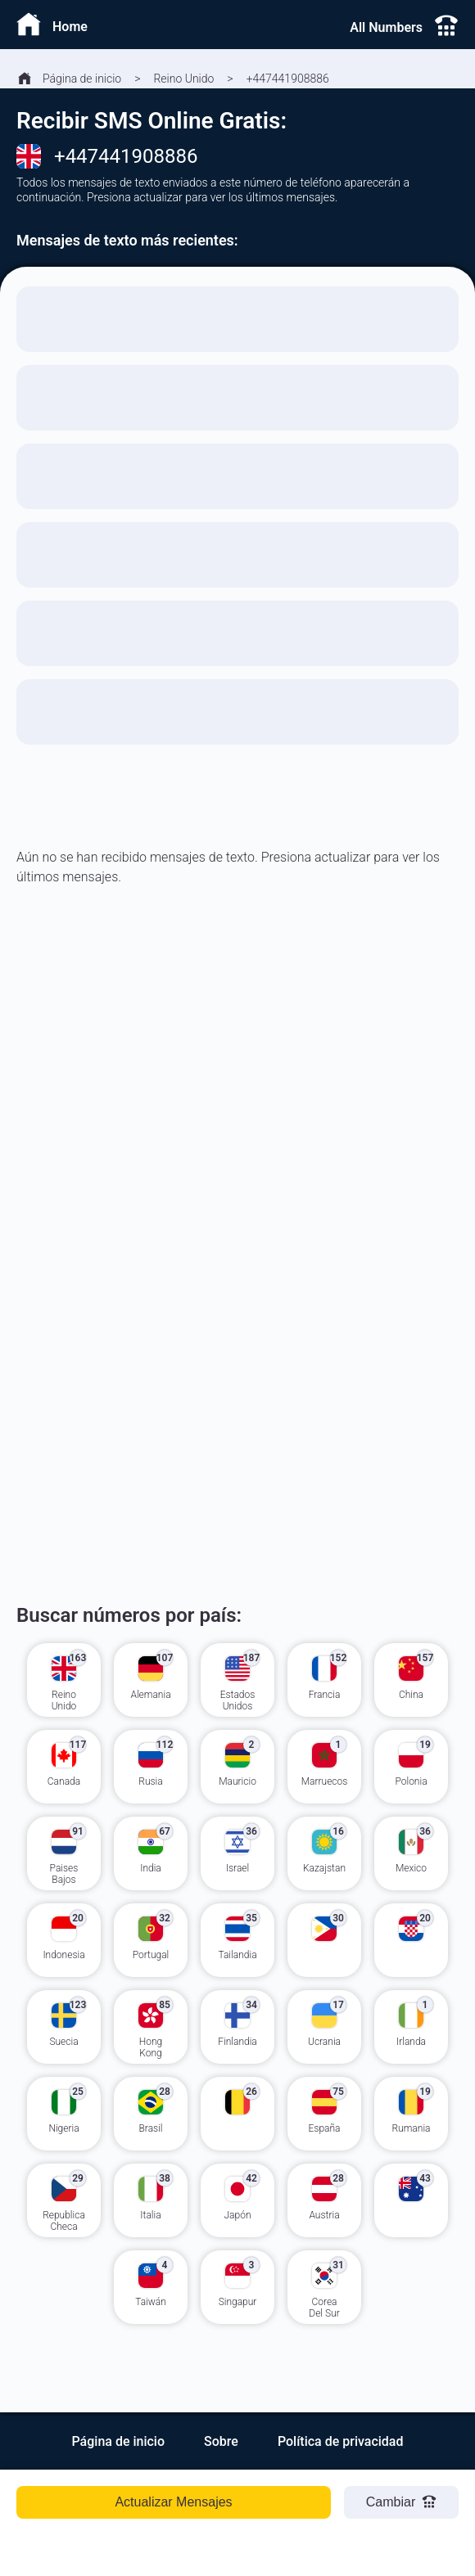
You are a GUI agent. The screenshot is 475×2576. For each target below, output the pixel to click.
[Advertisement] (237, 1117)
